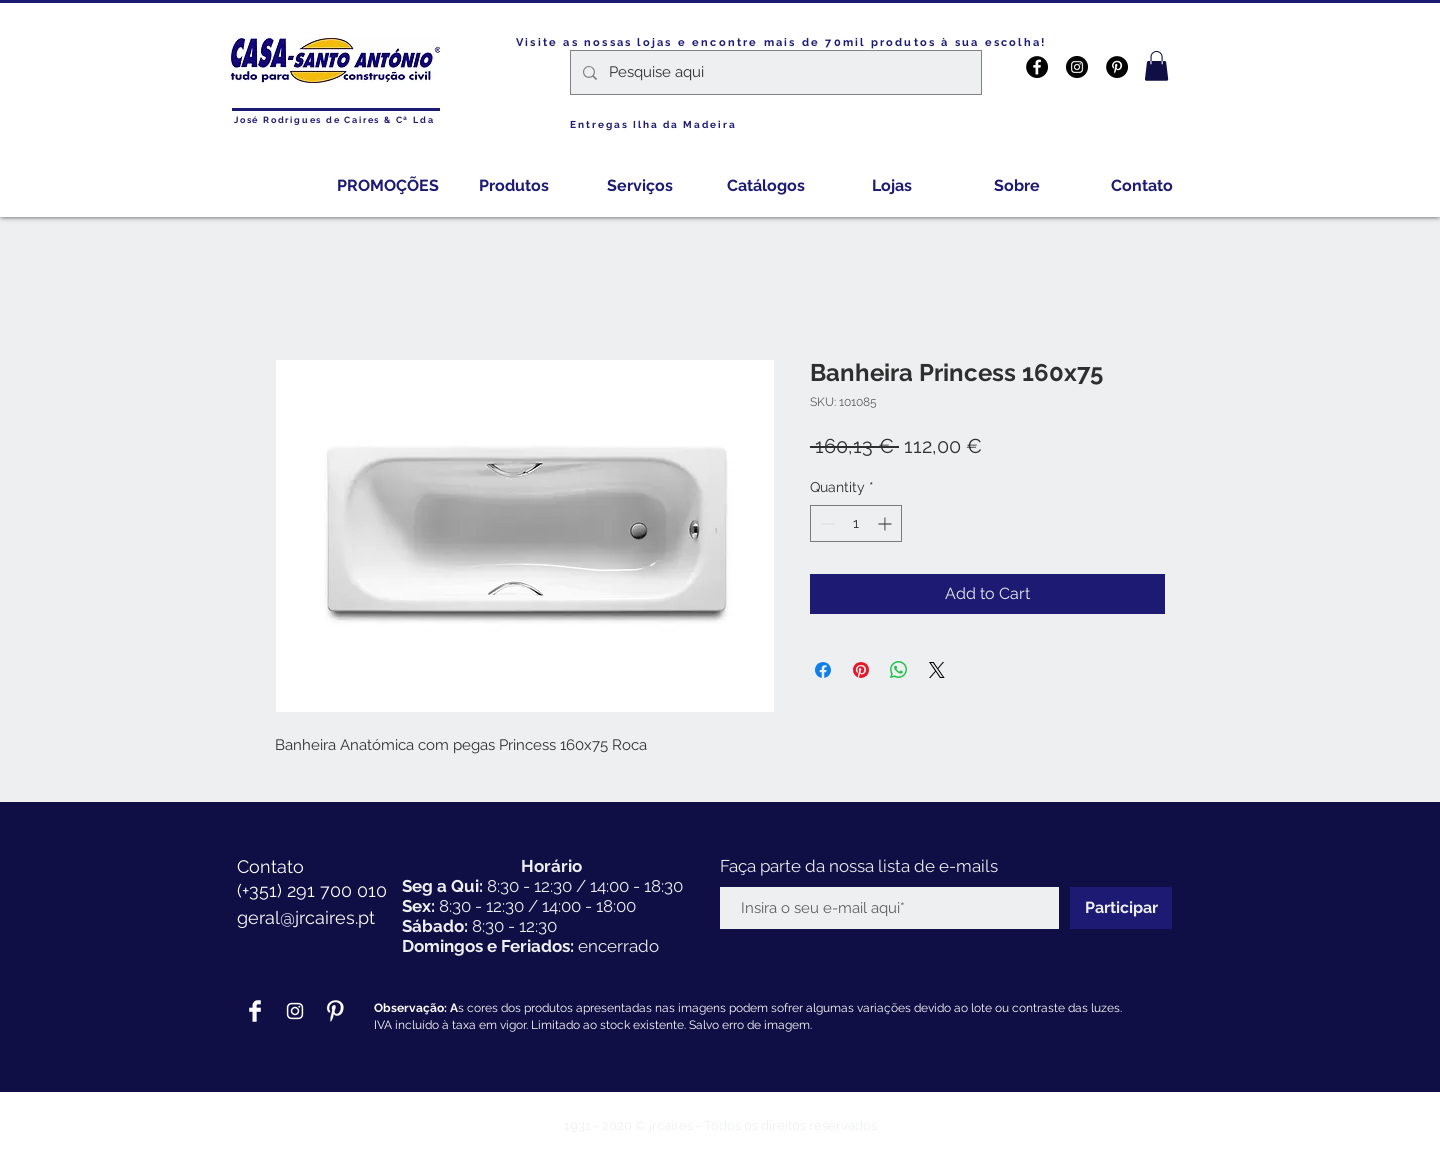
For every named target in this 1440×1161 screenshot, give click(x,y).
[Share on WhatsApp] (899, 670)
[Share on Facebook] (823, 670)
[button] (1156, 66)
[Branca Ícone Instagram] (295, 1011)
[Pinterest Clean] (335, 1011)
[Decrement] (825, 523)
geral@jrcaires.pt (306, 917)
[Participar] (1121, 908)
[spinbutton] (856, 523)
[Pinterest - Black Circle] (1117, 67)
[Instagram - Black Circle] (1077, 67)
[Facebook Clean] (255, 1011)
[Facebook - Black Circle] (1037, 67)
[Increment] (886, 523)
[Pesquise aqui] (774, 72)
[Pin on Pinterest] (861, 670)
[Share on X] (937, 670)
